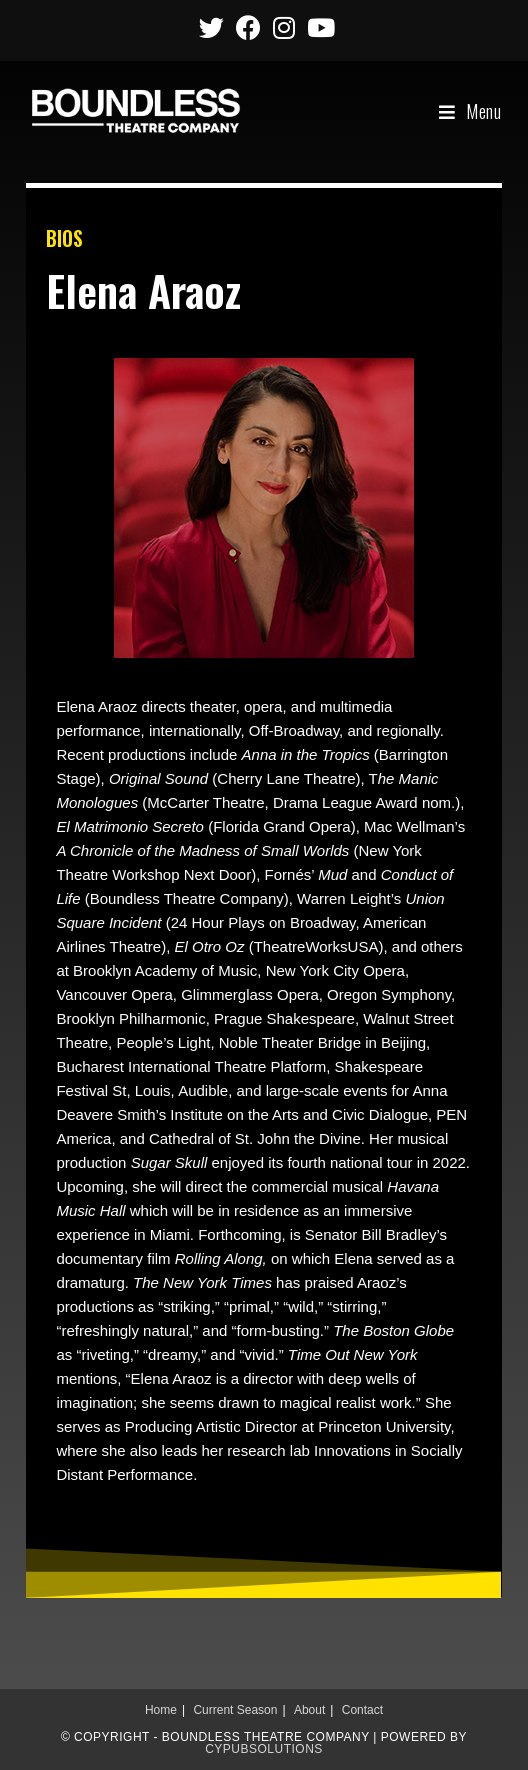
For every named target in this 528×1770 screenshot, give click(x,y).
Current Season (235, 1710)
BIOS (64, 238)
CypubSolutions (264, 1749)
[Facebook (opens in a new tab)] (248, 27)
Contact (362, 1710)
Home (161, 1710)
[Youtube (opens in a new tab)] (318, 27)
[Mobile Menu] (470, 111)
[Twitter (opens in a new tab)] (211, 27)
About (309, 1710)
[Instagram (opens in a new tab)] (284, 27)
